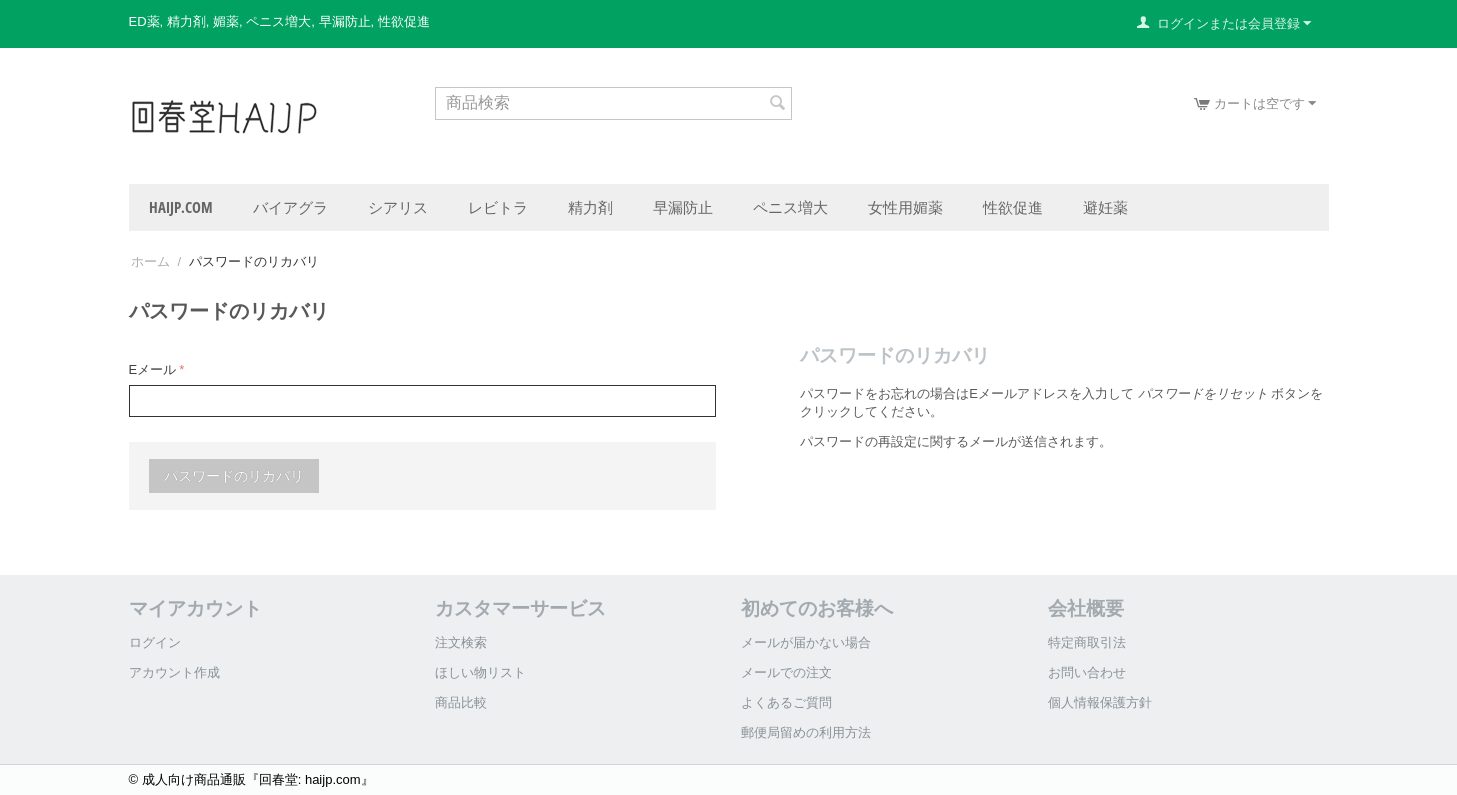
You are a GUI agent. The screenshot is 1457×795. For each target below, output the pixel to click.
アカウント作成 (174, 672)
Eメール (153, 369)
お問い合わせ (1087, 672)
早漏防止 (683, 207)
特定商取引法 (1087, 642)
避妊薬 (1105, 207)
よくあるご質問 (786, 702)
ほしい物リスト (480, 672)
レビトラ (498, 207)
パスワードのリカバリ (234, 476)
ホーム (150, 261)
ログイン (155, 642)
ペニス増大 (790, 207)
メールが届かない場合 (806, 642)
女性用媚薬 (905, 207)
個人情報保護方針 (1100, 702)
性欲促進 (1013, 207)
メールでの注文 (786, 672)
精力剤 (590, 207)
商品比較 (461, 702)
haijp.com (181, 207)
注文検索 (461, 642)
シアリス (398, 207)
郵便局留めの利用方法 (806, 732)
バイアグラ (290, 207)
